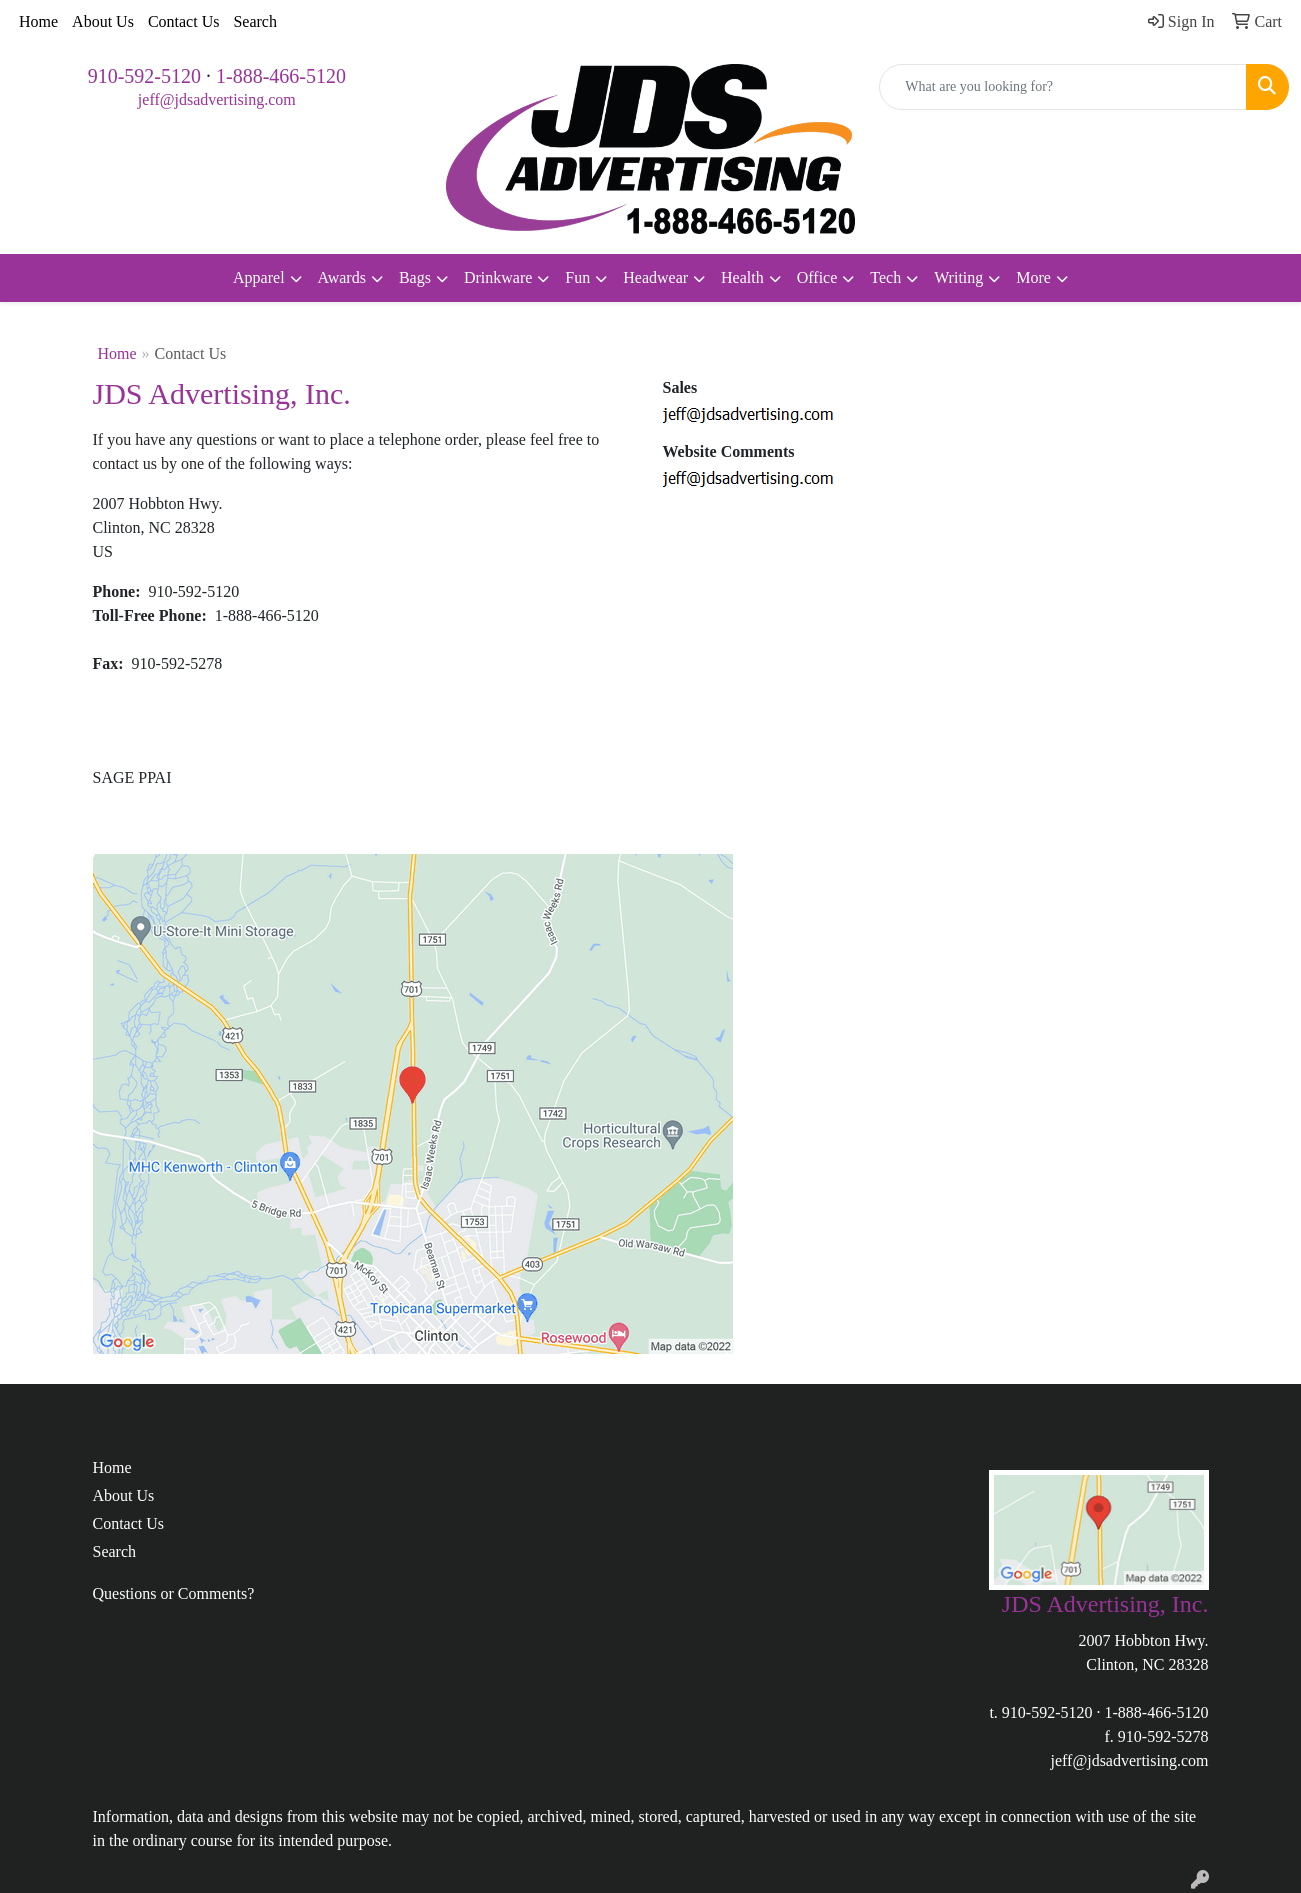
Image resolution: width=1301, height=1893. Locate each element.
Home (38, 21)
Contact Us (184, 21)
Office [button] (817, 277)
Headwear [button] (655, 277)
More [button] (1033, 277)
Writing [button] (958, 277)
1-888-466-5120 (281, 76)
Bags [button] (415, 277)
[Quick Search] (1063, 87)
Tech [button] (885, 277)
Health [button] (742, 277)
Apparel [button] (259, 277)
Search (255, 21)
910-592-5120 (144, 76)
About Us (103, 21)
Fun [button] (577, 277)
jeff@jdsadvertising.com (217, 99)
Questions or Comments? (174, 1593)
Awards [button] (342, 277)
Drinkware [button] (498, 277)
